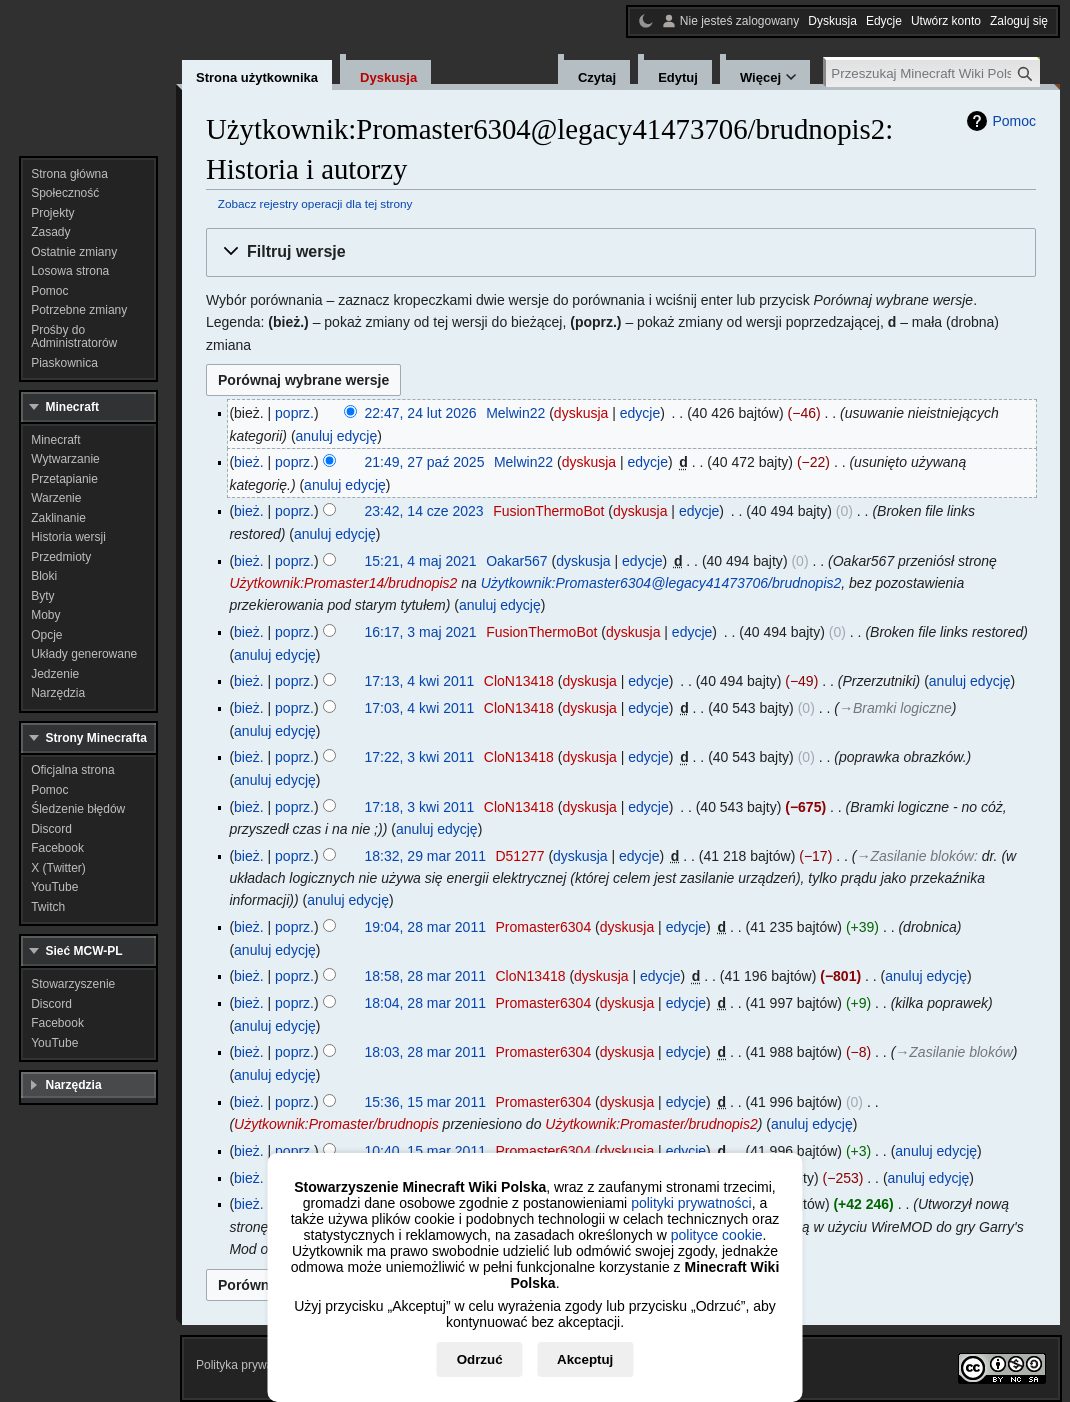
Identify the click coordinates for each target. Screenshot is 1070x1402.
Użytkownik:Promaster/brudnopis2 (651, 1124)
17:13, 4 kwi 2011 (420, 681)
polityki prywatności (691, 1203)
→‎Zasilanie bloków (914, 856)
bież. (249, 462)
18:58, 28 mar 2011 (425, 976)
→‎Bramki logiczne (895, 708)
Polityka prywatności (250, 1365)
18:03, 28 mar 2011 (425, 1052)
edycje (640, 413)
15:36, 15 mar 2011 (425, 1102)
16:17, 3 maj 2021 (421, 632)
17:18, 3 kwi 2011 (420, 807)
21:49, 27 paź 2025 (425, 462)
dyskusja (581, 413)
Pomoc (1014, 121)
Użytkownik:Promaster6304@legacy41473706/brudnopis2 (661, 583)
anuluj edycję (337, 436)
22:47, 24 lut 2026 (421, 413)
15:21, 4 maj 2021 (421, 561)
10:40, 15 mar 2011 (425, 1151)
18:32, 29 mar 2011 (425, 856)
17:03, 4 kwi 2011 (420, 708)
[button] (621, 252)
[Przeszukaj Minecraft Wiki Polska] (933, 73)
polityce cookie (717, 1235)
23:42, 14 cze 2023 (424, 511)
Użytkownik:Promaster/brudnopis (336, 1124)
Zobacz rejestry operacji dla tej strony (315, 203)
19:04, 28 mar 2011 (425, 927)
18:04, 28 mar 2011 (425, 1003)
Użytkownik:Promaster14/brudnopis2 (343, 583)
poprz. (294, 413)
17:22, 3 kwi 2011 (420, 757)
